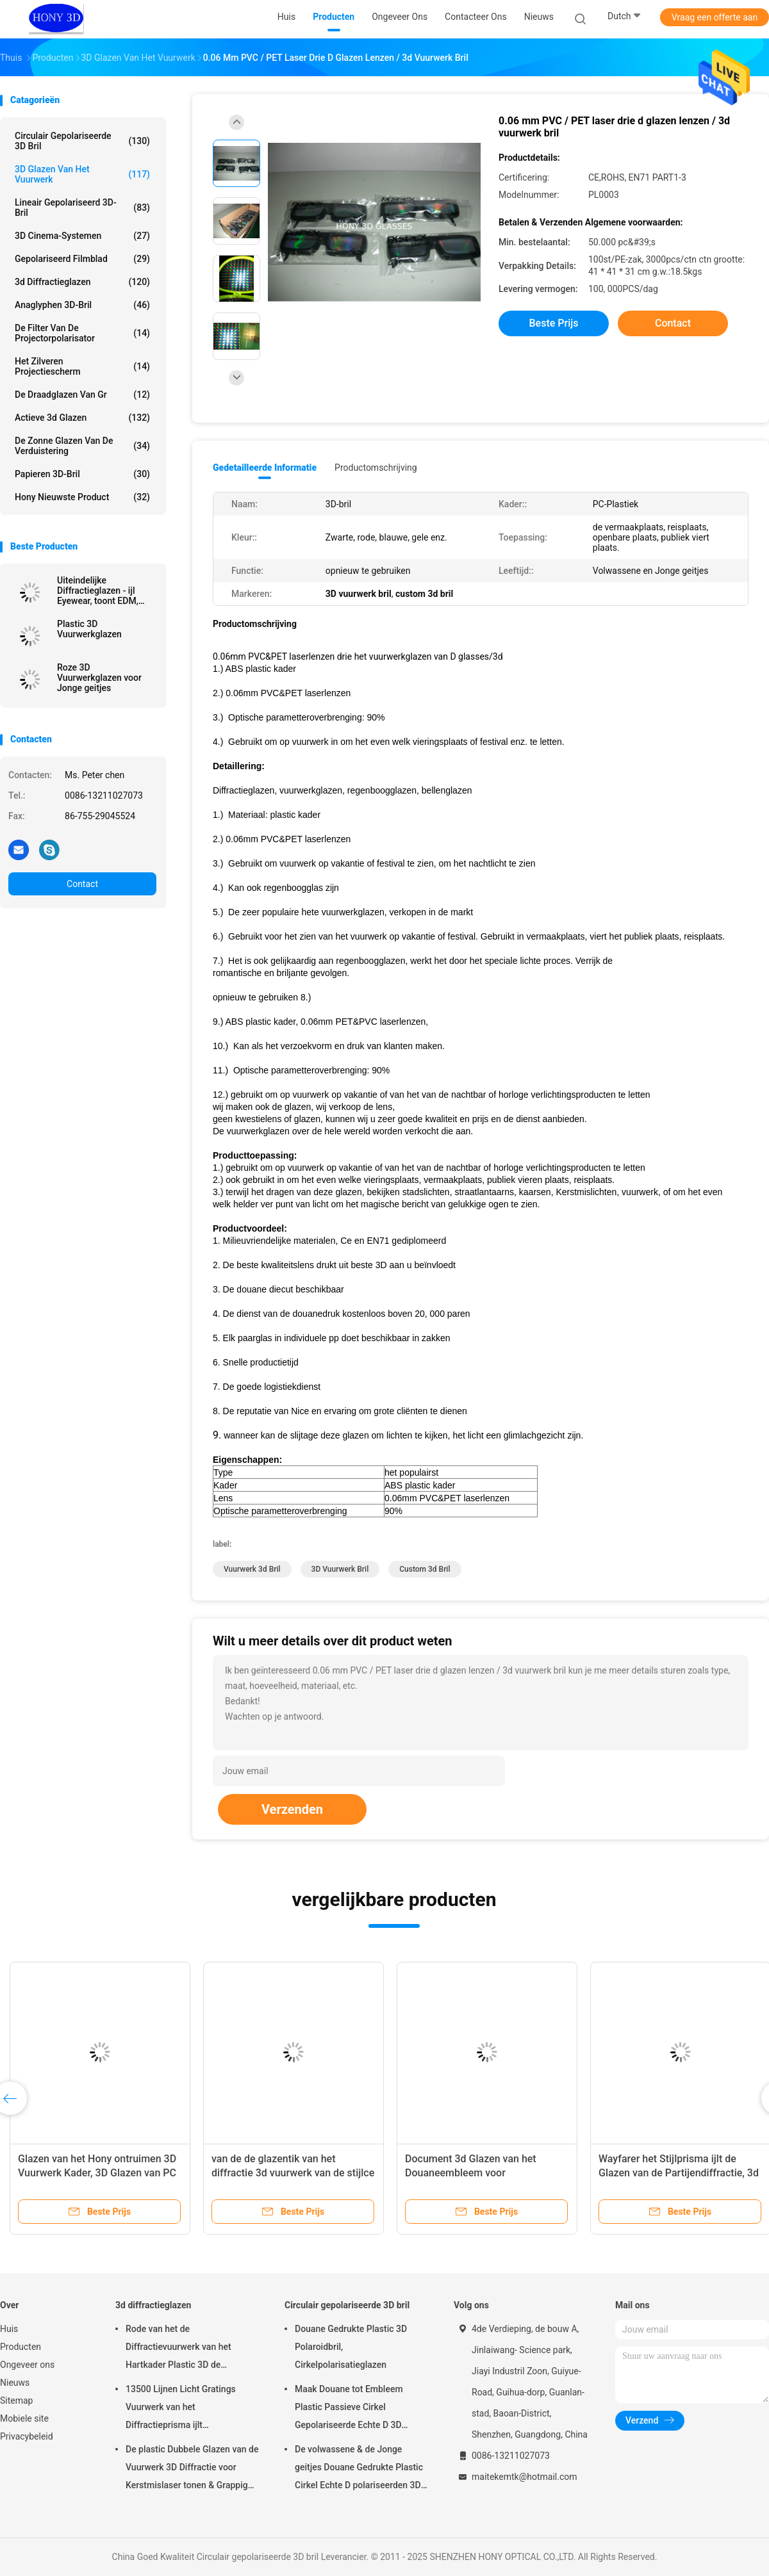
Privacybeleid (26, 2436)
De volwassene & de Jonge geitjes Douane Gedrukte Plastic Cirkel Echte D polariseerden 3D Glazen (359, 2469)
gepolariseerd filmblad (82, 258)
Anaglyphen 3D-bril (82, 304)
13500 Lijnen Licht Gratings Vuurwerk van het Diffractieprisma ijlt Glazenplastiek (181, 2409)
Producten (20, 2347)
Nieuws (14, 2382)
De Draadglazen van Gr (82, 394)
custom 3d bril (424, 1569)
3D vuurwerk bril (340, 1569)
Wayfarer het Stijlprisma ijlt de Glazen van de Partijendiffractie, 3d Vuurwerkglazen (679, 2173)
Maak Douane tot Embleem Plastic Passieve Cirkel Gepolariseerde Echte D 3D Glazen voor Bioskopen (349, 2409)
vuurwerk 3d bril (252, 1569)
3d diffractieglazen (82, 281)
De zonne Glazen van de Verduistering (82, 446)
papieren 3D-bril (82, 474)
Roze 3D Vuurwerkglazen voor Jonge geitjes (99, 677)
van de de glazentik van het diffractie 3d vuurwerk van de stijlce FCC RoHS (292, 2173)
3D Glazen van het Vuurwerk (82, 174)
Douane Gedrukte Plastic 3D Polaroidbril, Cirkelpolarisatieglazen (351, 2347)
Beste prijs (554, 323)
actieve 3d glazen (82, 417)
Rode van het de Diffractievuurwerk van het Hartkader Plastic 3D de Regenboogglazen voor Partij (184, 2349)
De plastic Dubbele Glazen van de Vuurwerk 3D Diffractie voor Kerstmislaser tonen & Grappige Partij (192, 2469)
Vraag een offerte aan (714, 17)
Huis (9, 2329)
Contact (82, 884)
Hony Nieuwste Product (82, 497)
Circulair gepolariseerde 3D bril (82, 141)
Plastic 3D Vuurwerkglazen (89, 629)
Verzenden (292, 1809)
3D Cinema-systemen (82, 235)
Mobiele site (24, 2418)
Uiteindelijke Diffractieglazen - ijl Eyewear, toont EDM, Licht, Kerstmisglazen (100, 590)
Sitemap (16, 2400)
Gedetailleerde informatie (265, 467)
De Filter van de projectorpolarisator (82, 333)
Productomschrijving (376, 467)
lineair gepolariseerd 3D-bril (82, 207)
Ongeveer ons (27, 2365)
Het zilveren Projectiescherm (82, 366)
